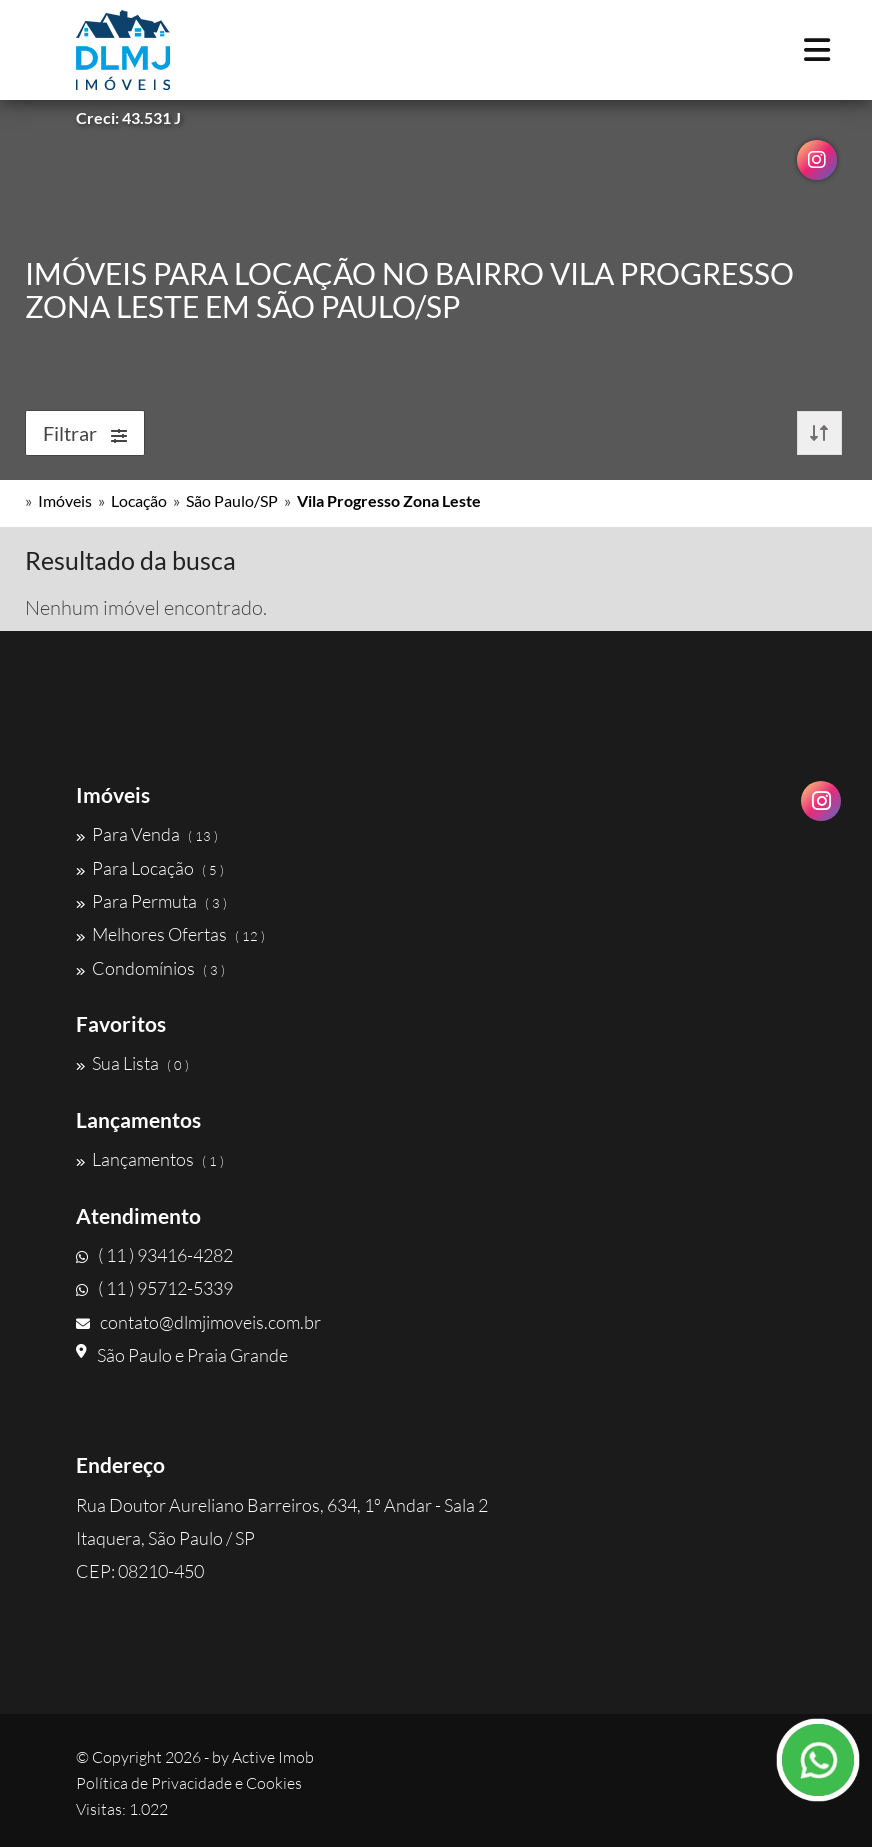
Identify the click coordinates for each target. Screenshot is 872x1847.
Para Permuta (151, 901)
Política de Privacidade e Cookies (189, 1783)
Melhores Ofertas (170, 934)
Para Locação (150, 868)
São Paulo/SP (232, 500)
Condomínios (150, 968)
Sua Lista (132, 1063)
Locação (139, 500)
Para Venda (147, 834)
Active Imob (273, 1757)
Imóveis (65, 500)
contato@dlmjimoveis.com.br (198, 1322)
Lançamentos (150, 1159)
